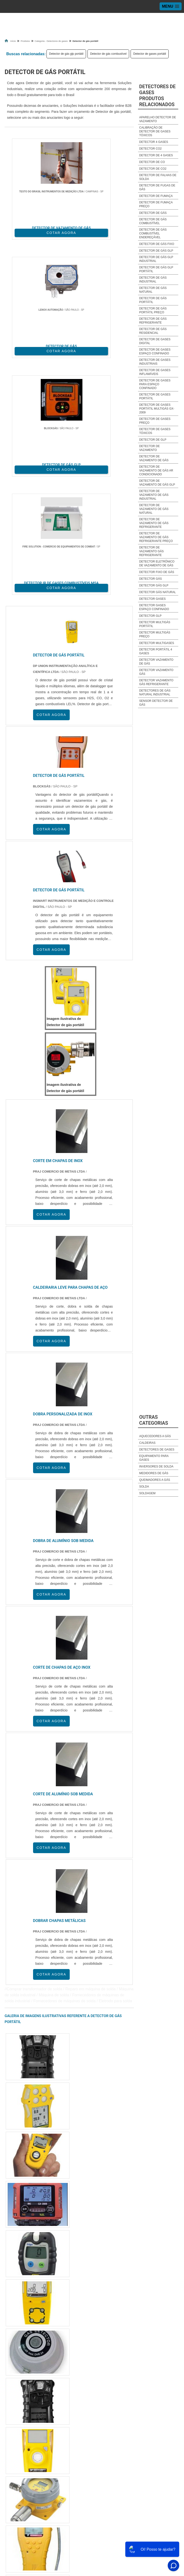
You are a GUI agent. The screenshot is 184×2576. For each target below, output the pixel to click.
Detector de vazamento (149, 448)
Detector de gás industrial (153, 279)
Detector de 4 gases (156, 155)
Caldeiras (147, 1443)
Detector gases (152, 599)
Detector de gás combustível (108, 53)
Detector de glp (152, 439)
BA (125, 2398)
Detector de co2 (153, 168)
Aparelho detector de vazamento (157, 119)
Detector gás (150, 578)
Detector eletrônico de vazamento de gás (156, 563)
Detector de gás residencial (153, 331)
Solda (144, 1486)
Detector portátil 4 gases (155, 651)
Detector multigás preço (154, 634)
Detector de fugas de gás (157, 187)
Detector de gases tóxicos (154, 431)
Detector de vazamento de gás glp (157, 482)
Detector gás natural (157, 592)
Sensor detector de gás (156, 702)
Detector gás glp (153, 585)
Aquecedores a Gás (155, 1436)
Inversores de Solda (156, 1466)
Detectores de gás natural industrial (154, 692)
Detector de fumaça (156, 196)
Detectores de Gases (156, 1449)
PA (11, 2412)
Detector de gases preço (154, 420)
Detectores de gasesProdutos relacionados (157, 95)
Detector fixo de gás (156, 572)
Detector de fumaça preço (155, 204)
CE (136, 2398)
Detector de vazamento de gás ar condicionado (156, 470)
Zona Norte (43, 2456)
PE (113, 2398)
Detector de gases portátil (149, 53)
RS (102, 2398)
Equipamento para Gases (153, 1457)
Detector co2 (150, 148)
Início (101, 2525)
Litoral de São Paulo (22, 2469)
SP (67, 2398)
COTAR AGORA (30, 226)
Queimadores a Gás (154, 1480)
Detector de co (152, 162)
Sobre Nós (139, 2525)
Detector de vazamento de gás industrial (153, 494)
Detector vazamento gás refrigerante (156, 682)
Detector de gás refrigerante (153, 320)
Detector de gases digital (154, 341)
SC (90, 2398)
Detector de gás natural (153, 289)
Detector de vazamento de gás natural (153, 508)
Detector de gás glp (156, 250)
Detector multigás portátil (154, 624)
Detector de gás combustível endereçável (153, 233)
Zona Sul (87, 2456)
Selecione (16, 2398)
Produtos (117, 2525)
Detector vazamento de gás (156, 661)
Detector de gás (153, 213)
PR (78, 2398)
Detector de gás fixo (156, 244)
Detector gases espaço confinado (154, 607)
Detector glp (150, 615)
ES (55, 2398)
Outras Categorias (153, 1420)
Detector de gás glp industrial (156, 259)
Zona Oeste (66, 2456)
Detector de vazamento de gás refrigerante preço (156, 537)
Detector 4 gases (153, 142)
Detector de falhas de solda (157, 177)
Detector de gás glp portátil (66, 53)
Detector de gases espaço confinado (154, 351)
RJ (32, 2398)
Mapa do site (163, 2525)
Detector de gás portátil (153, 300)
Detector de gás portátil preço (153, 310)
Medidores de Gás (153, 1473)
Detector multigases (156, 643)
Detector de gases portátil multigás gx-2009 (156, 408)
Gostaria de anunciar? (153, 2531)
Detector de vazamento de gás (153, 458)
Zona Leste (107, 2456)
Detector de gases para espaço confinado (154, 384)
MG (43, 2398)
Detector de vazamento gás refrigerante (151, 551)
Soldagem (147, 1493)
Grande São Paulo (134, 2456)
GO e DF (152, 2398)
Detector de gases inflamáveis (154, 372)
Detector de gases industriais (154, 361)
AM (167, 2398)
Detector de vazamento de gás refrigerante (153, 523)
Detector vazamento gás (156, 672)
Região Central (19, 2456)
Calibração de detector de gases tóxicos (154, 131)
